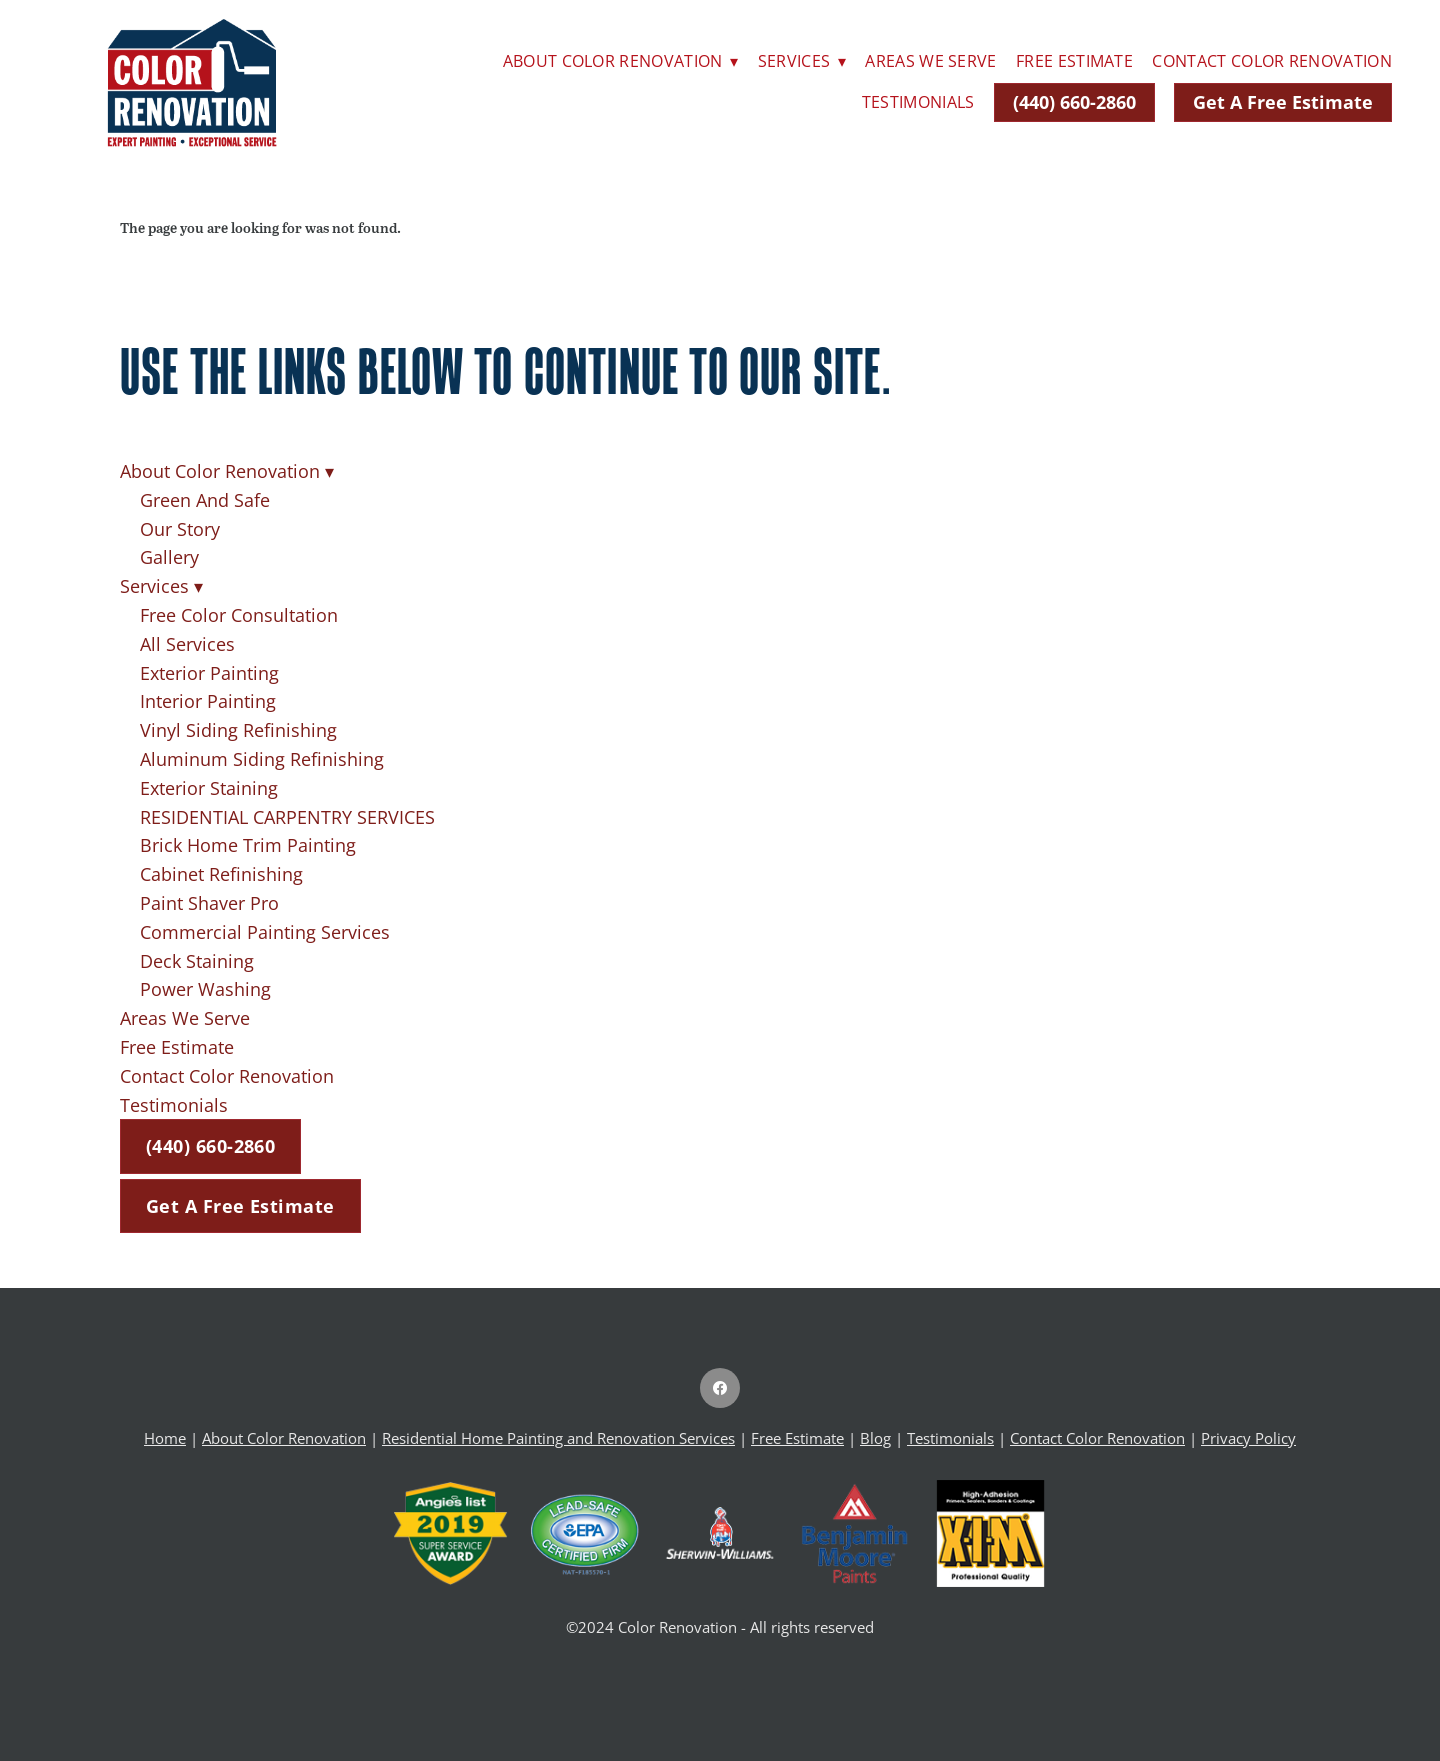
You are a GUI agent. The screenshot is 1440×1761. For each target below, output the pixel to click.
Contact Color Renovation (1272, 61)
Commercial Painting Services (265, 932)
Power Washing (205, 989)
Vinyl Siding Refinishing (238, 730)
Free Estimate (1074, 61)
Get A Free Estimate (1283, 102)
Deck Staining (197, 961)
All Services (187, 644)
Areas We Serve (930, 61)
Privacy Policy (1248, 1438)
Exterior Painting (209, 673)
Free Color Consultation (239, 615)
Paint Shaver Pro (209, 903)
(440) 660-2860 (1074, 102)
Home (165, 1438)
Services (802, 61)
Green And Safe (205, 500)
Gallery (169, 557)
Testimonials (918, 102)
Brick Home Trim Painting (248, 845)
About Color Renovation (621, 61)
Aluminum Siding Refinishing (262, 759)
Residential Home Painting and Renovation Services (558, 1438)
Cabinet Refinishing (221, 874)
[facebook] (720, 1388)
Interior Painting (208, 701)
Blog (875, 1438)
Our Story (180, 529)
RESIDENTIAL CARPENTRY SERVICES (287, 817)
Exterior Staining (209, 788)
